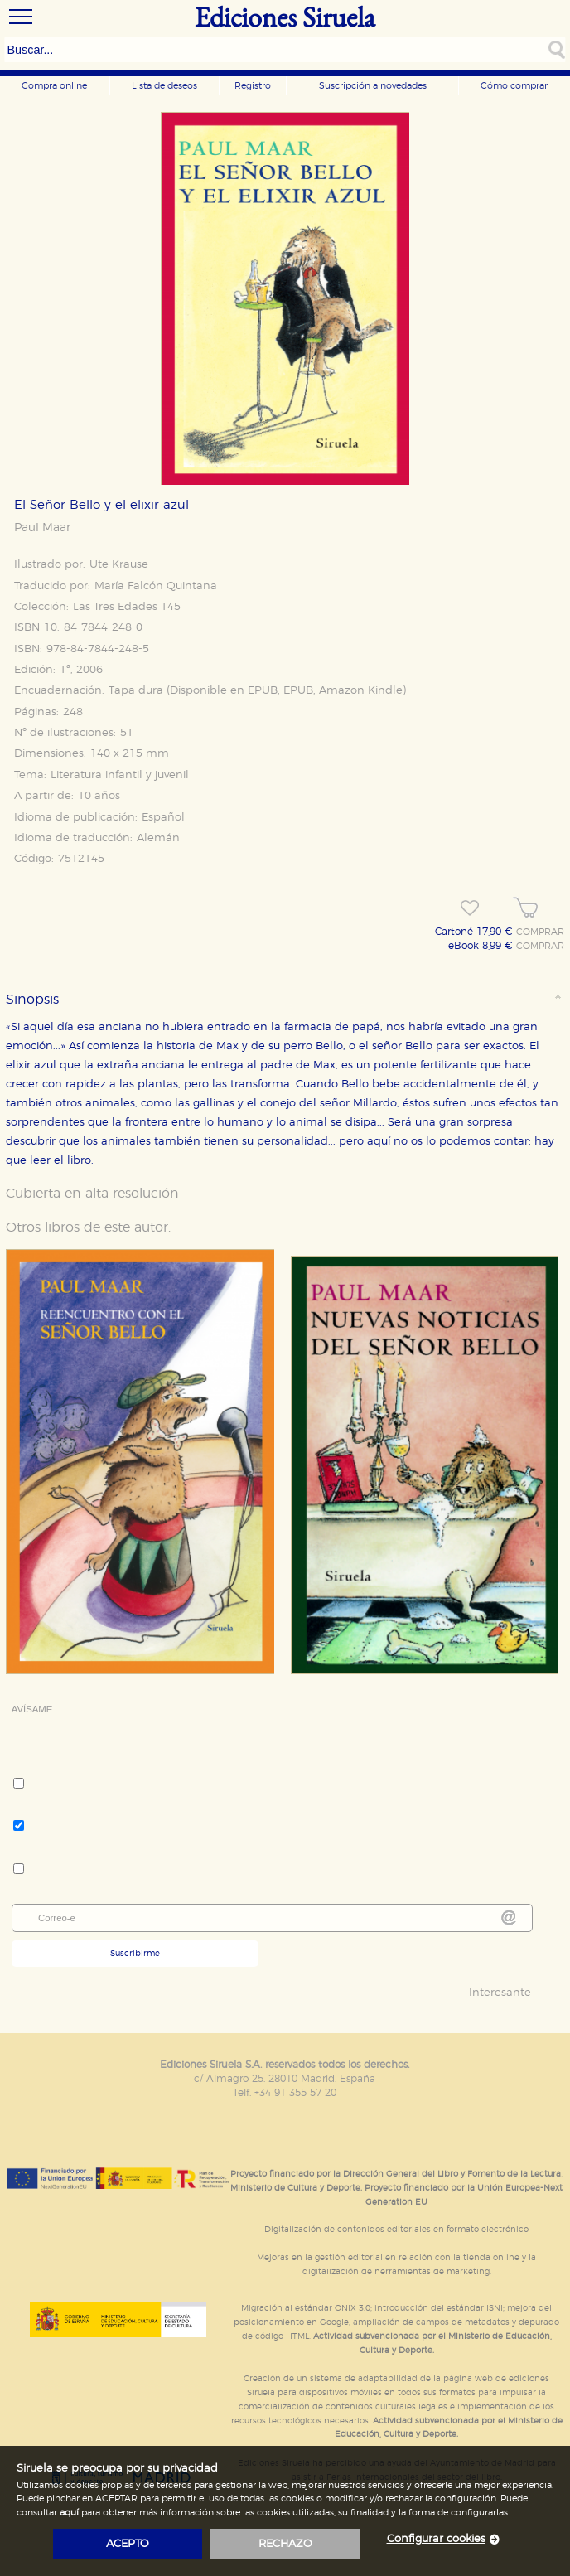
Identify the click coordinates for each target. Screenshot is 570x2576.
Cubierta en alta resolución (92, 1193)
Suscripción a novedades (373, 85)
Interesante (500, 1993)
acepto (127, 2544)
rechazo (285, 2544)
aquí (69, 2512)
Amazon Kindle (361, 690)
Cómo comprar (514, 85)
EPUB (263, 690)
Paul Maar (42, 528)
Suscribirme (135, 1953)
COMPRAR (540, 932)
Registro (252, 85)
